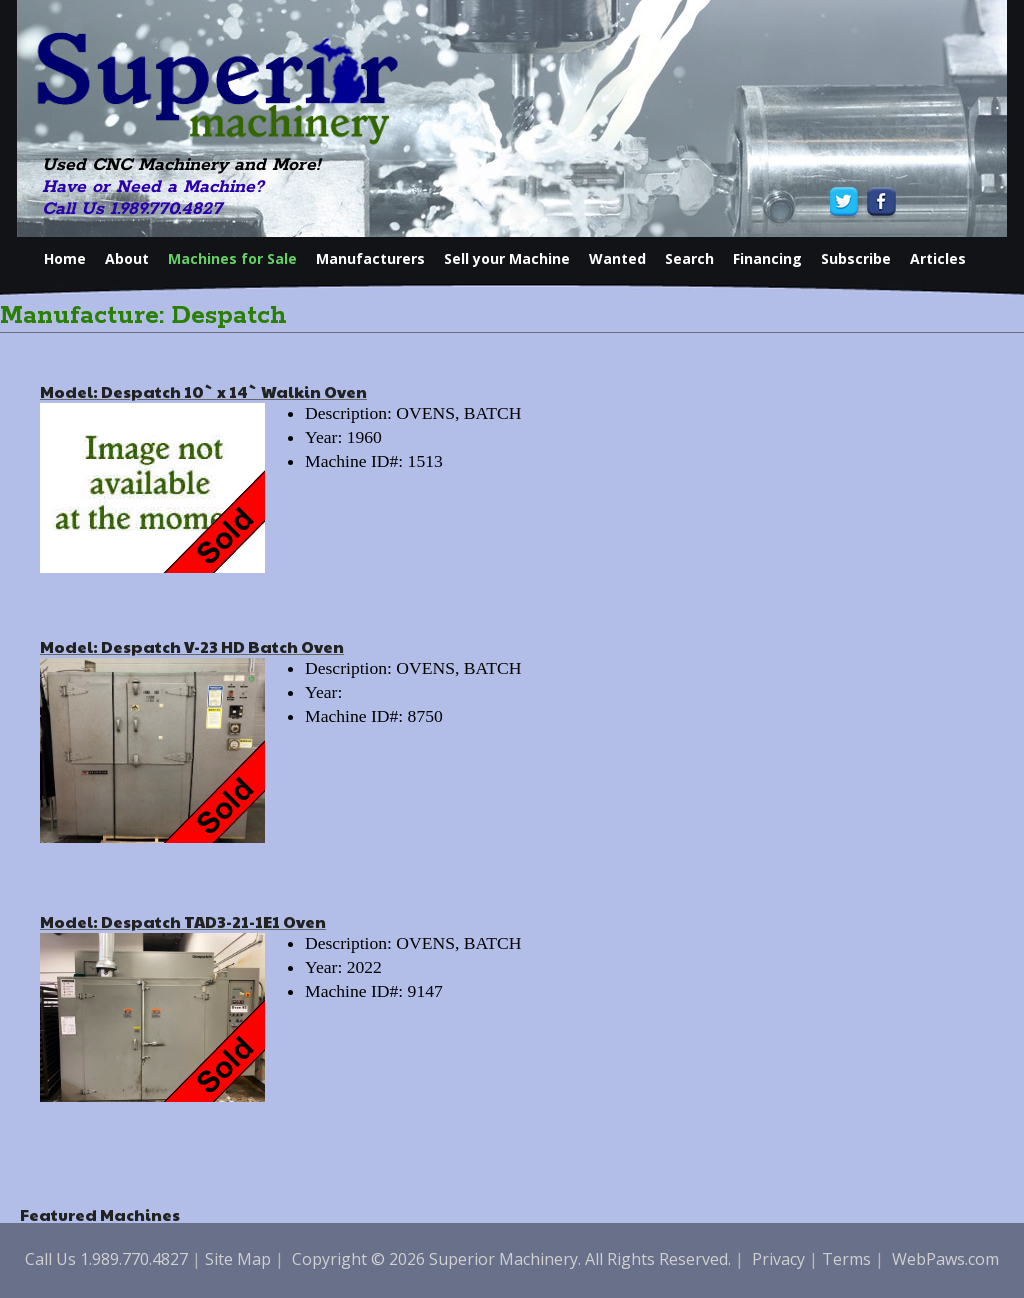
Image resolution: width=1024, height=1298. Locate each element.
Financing (767, 258)
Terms (846, 1259)
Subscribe (856, 258)
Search (689, 258)
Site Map (238, 1259)
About (127, 258)
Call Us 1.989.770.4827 (132, 209)
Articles (938, 258)
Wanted (617, 258)
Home (65, 258)
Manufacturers (370, 258)
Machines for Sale (232, 258)
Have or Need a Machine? (153, 187)
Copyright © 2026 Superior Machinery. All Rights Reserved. (511, 1259)
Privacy (778, 1259)
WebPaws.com (945, 1259)
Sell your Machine (507, 258)
